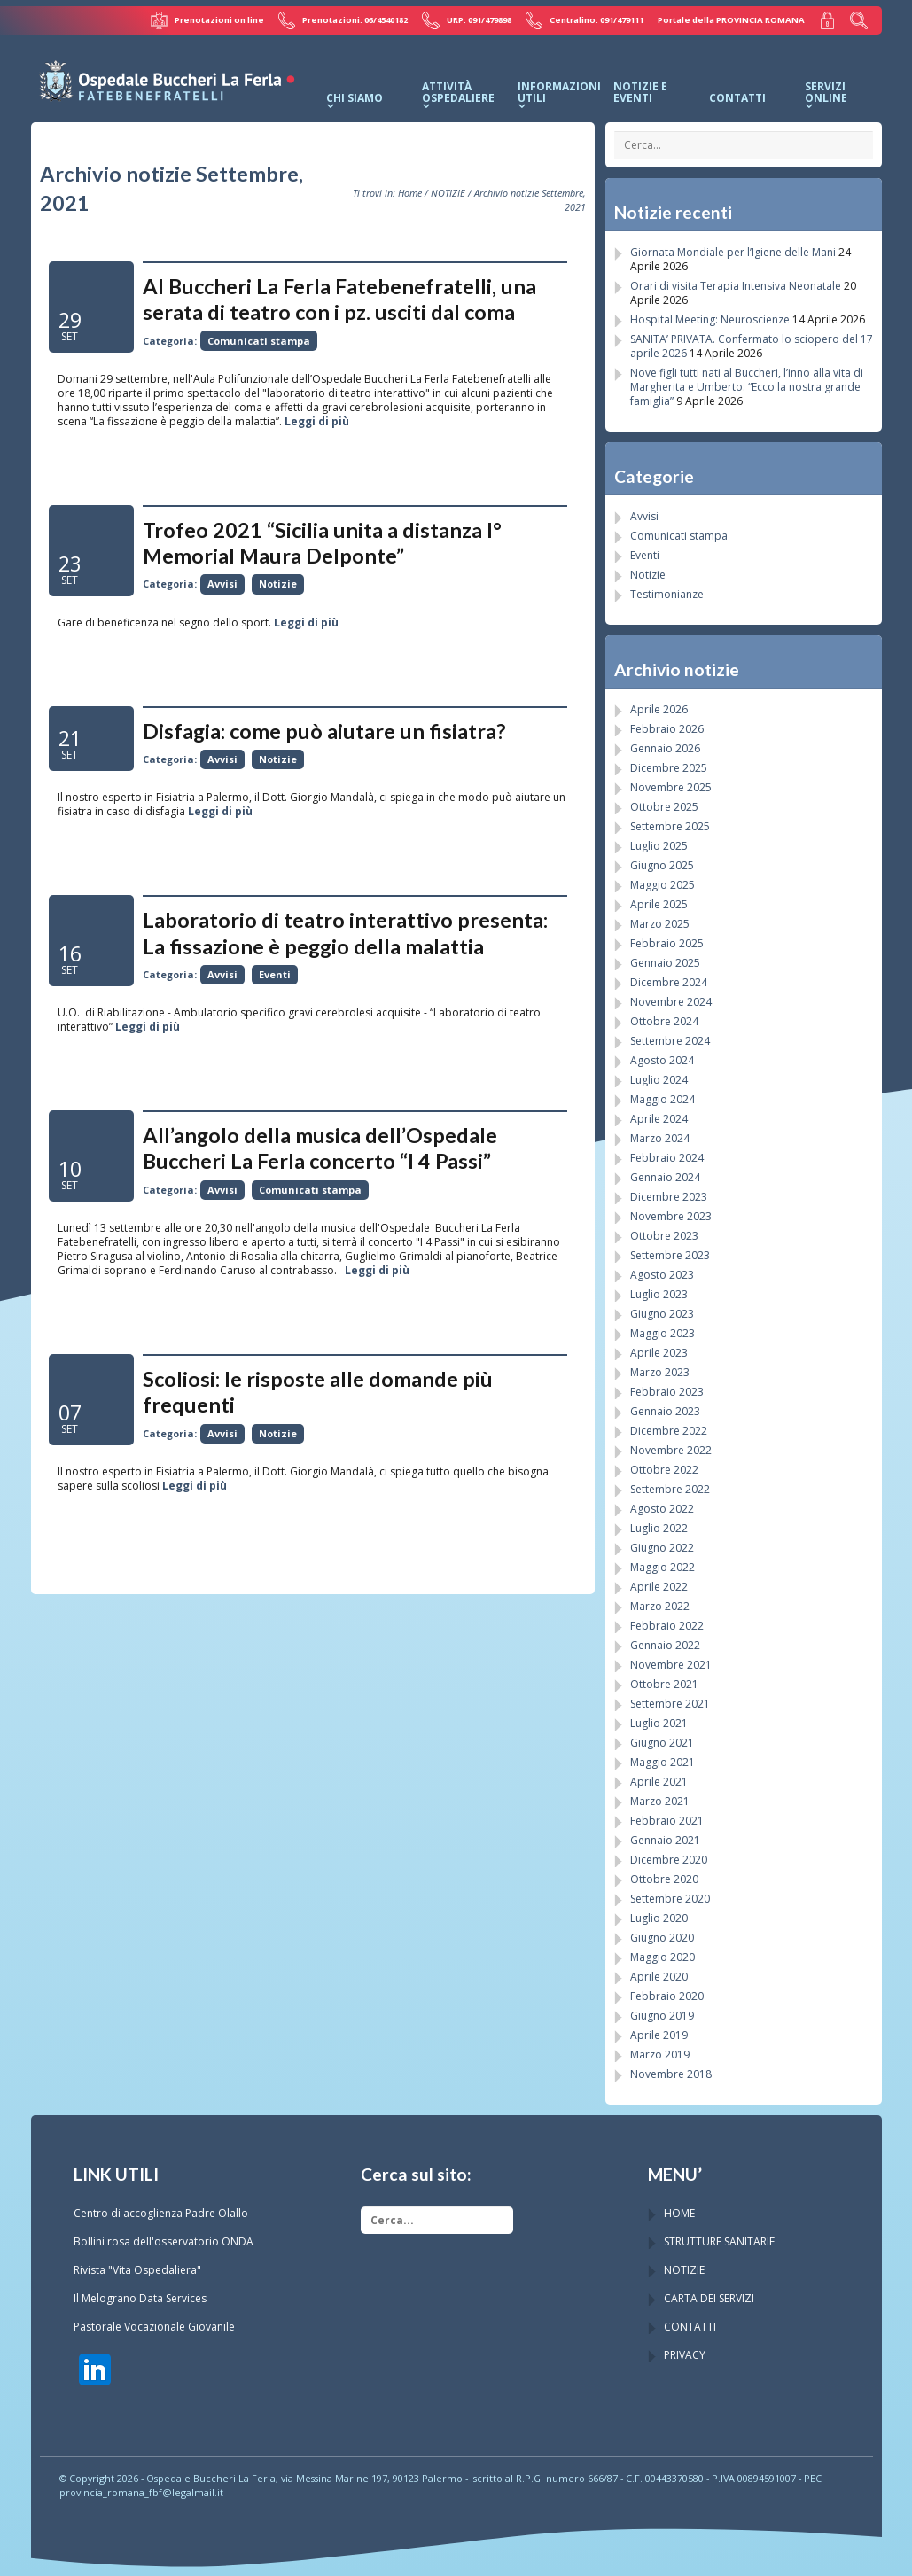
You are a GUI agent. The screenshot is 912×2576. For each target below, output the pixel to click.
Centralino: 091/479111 (586, 20)
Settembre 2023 (670, 1254)
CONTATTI (690, 2325)
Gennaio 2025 (665, 961)
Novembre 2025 (671, 786)
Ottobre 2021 (664, 1683)
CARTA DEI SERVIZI (709, 2297)
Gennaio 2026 (665, 747)
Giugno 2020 (662, 1936)
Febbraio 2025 (667, 942)
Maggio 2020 (662, 1956)
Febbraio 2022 (667, 1624)
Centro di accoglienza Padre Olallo (161, 2212)
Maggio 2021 (662, 1761)
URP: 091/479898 (469, 20)
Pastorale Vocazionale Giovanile (154, 2325)
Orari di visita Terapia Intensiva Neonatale (735, 284)
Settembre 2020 (670, 1897)
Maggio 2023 (662, 1332)
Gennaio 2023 (665, 1410)
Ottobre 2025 (664, 805)
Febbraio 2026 (667, 727)
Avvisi (222, 583)
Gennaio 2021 (665, 1839)
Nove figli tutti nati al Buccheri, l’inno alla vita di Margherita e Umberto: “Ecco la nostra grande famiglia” (746, 386)
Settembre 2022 (670, 1488)
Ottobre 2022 (664, 1468)
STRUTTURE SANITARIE (719, 2240)
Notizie (278, 583)
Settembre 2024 (670, 1039)
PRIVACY (684, 2354)
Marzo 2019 (660, 2053)
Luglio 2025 (659, 844)
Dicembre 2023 (668, 1195)
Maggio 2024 (662, 1098)
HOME (679, 2212)
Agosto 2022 (662, 1507)
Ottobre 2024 (664, 1020)
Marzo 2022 (660, 1605)
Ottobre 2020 (664, 1878)
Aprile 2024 (659, 1117)
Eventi (275, 973)
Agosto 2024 (662, 1059)
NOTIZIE (448, 191)
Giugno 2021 (662, 1741)
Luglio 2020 (659, 1917)
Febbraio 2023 (667, 1390)
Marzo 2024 (660, 1137)
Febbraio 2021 (667, 1819)
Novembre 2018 (671, 2073)
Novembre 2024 (671, 1000)
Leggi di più (317, 420)
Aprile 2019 (659, 2034)
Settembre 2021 (670, 1702)
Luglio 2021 (659, 1722)
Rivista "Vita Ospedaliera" (137, 2268)
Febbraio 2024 (667, 1156)
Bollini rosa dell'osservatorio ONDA (163, 2240)
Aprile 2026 (659, 708)
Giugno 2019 (662, 2014)
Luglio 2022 (659, 1527)
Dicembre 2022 (668, 1429)
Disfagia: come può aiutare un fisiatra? (324, 730)
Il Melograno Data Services (140, 2297)
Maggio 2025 (662, 883)
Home (410, 191)
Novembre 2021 (671, 1663)
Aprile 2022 (659, 1585)
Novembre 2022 (671, 1449)
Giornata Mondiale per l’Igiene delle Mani (733, 251)
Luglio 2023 (659, 1293)
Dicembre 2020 (668, 1858)
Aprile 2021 (659, 1780)
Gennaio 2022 (665, 1644)
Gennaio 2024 (665, 1176)
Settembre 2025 (670, 825)
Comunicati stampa (258, 339)
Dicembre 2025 (668, 766)
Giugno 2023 (662, 1312)
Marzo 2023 (660, 1371)
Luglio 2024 (659, 1078)
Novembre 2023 (671, 1215)
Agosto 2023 (662, 1273)
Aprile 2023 (659, 1351)
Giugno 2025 (662, 864)
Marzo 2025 (660, 922)
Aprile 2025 (659, 903)
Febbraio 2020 (667, 1995)
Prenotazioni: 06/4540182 (346, 20)
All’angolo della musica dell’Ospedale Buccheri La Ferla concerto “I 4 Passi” (320, 1147)
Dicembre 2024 (668, 981)
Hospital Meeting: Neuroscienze (710, 318)
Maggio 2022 (662, 1566)
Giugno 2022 (662, 1546)
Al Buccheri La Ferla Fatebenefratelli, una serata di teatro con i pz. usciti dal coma (339, 298)
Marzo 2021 (660, 1800)
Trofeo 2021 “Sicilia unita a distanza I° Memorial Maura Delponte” (322, 542)
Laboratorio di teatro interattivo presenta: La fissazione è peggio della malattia (345, 932)
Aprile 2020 (659, 1975)
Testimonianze (667, 593)
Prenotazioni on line (211, 20)
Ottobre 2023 (664, 1234)
